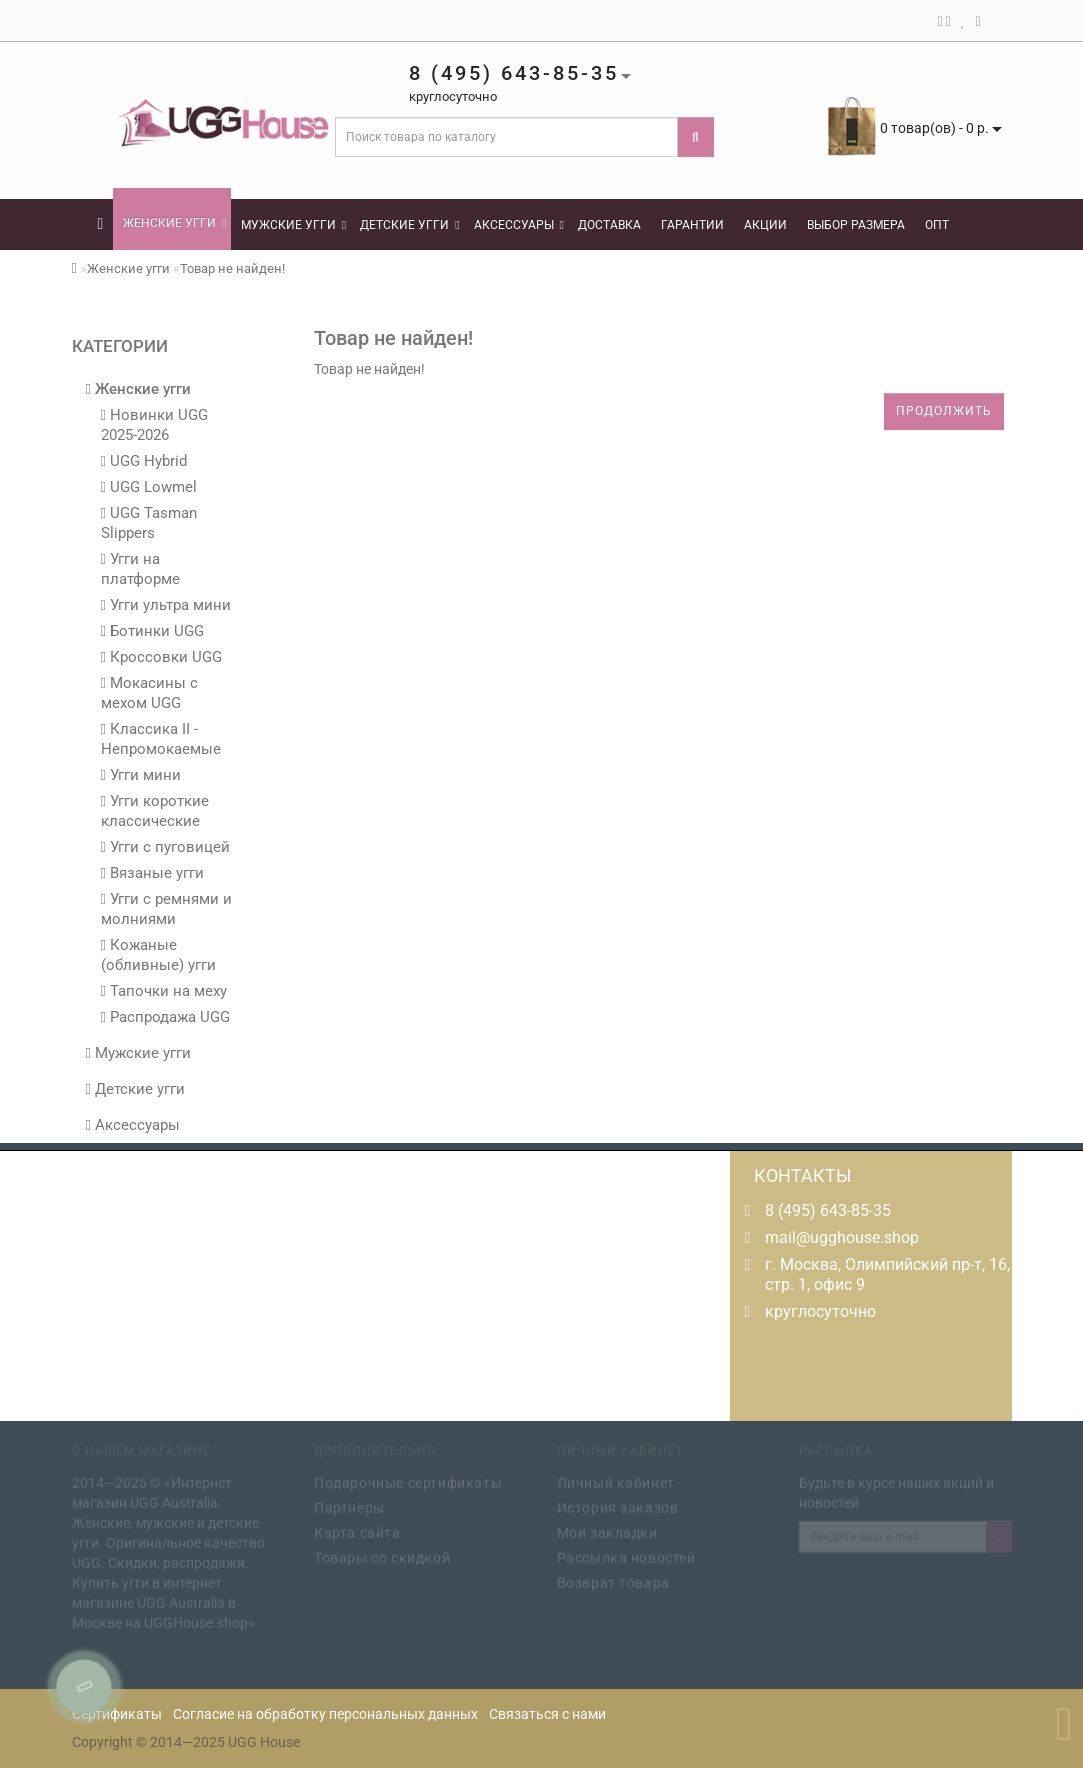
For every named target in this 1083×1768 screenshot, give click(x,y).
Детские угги (409, 225)
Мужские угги (293, 225)
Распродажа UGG (165, 1017)
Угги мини (141, 775)
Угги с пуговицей (165, 847)
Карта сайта (357, 1530)
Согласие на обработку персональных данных (325, 1714)
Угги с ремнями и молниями (166, 909)
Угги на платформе (140, 569)
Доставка (609, 225)
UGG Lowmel (149, 487)
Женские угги (174, 223)
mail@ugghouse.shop (842, 1237)
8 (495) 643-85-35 (828, 1210)
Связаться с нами (547, 1714)
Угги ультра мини (166, 605)
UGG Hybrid (144, 461)
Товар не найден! (232, 268)
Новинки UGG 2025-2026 (154, 425)
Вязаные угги (152, 873)
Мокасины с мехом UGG (149, 693)
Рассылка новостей (626, 1555)
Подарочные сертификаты (408, 1480)
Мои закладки (607, 1530)
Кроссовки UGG (161, 657)
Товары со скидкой (382, 1555)
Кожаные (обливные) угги (158, 955)
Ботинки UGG (152, 631)
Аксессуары (519, 225)
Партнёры (349, 1505)
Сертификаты (117, 1714)
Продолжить (944, 411)
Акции (765, 225)
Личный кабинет (616, 1480)
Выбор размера (856, 225)
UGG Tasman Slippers (149, 523)
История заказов (618, 1505)
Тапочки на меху (164, 991)
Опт (937, 225)
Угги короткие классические (155, 811)
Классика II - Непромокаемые (161, 739)
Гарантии (692, 225)
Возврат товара (613, 1580)
